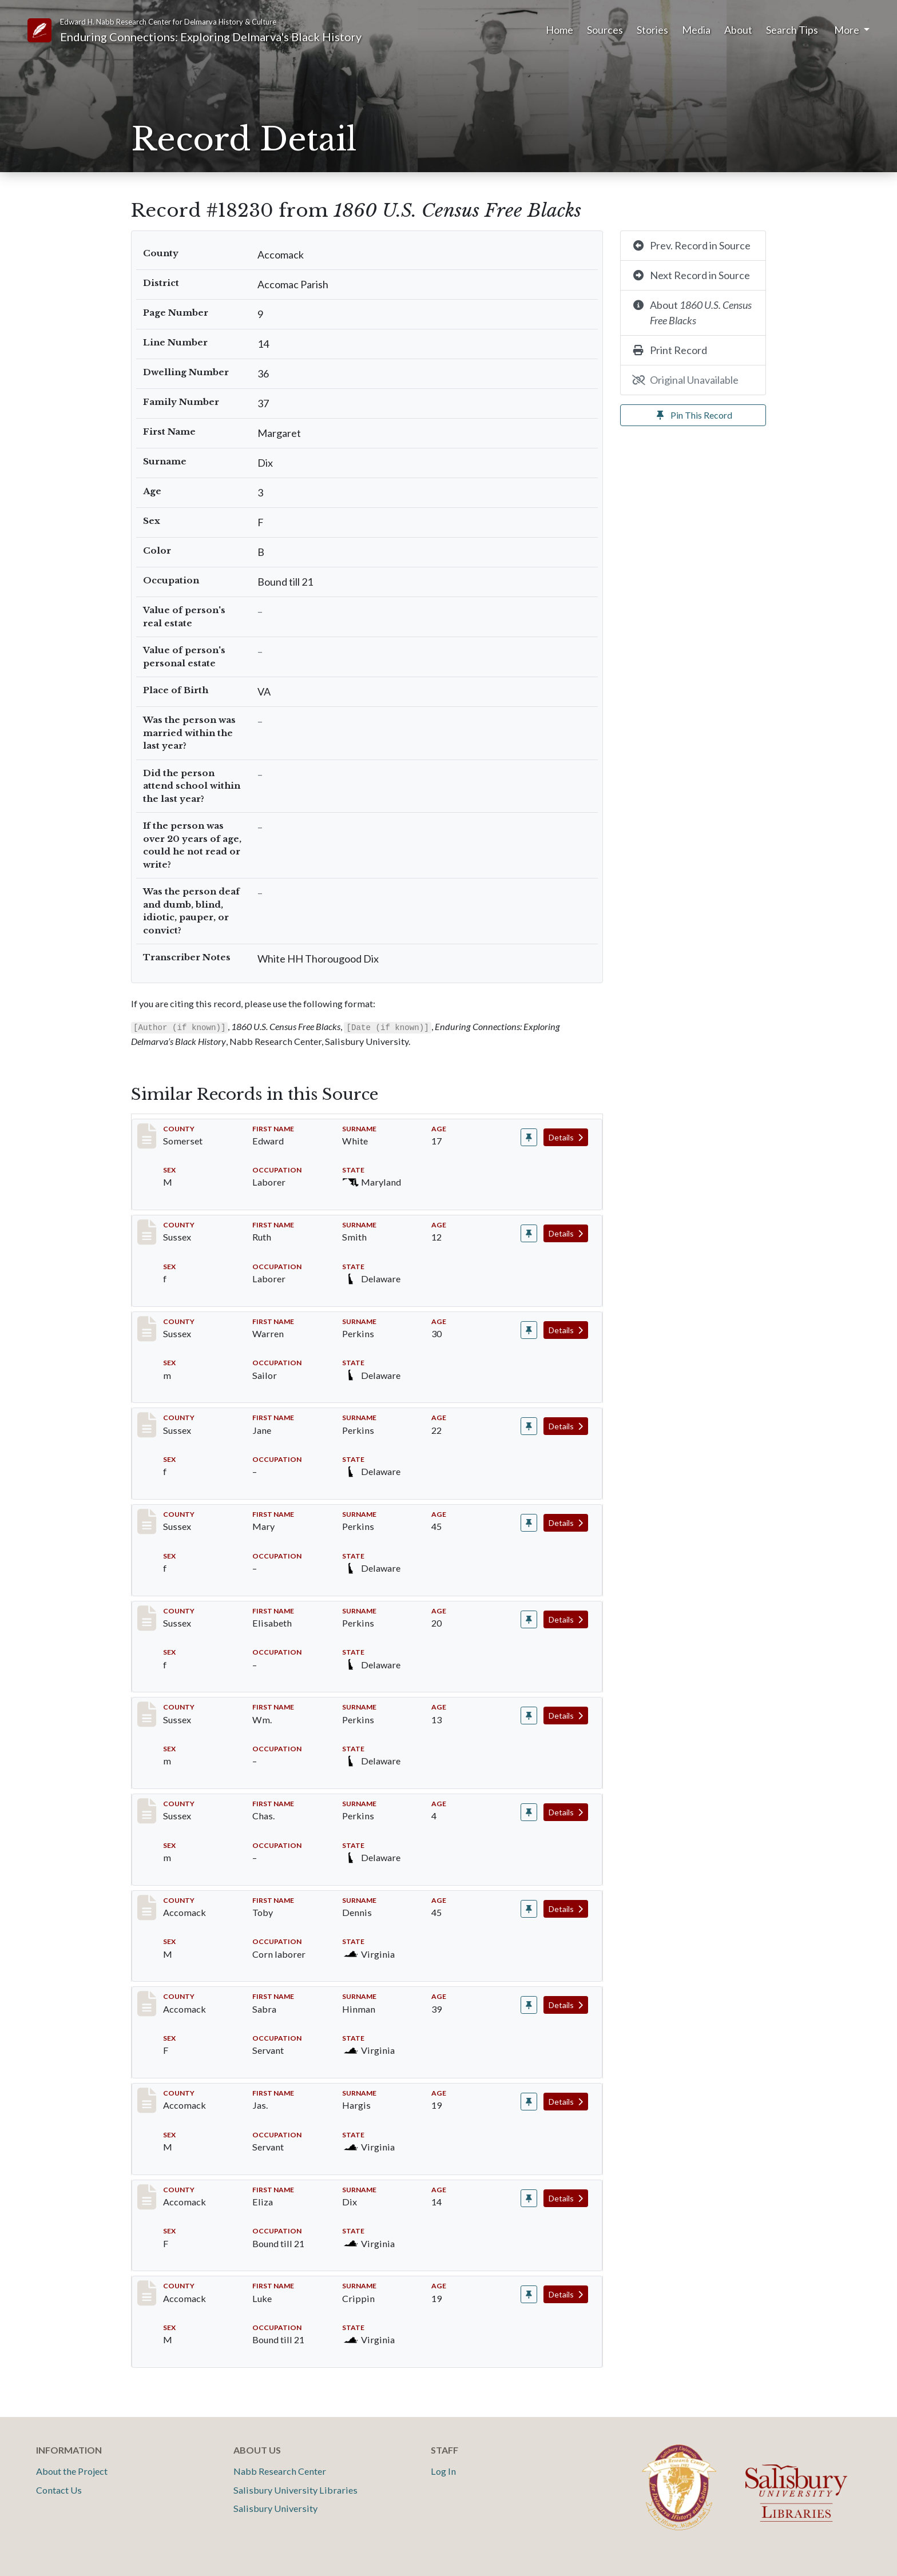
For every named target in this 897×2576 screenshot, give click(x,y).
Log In (443, 2471)
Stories (652, 29)
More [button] (847, 29)
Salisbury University (275, 2508)
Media (696, 29)
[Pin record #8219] (529, 1330)
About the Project (72, 2471)
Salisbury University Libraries (295, 2489)
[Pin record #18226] (529, 1909)
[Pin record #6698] (529, 1233)
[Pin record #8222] (529, 1619)
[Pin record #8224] (529, 1812)
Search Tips (792, 29)
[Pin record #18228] (529, 2101)
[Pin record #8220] (529, 1426)
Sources (605, 29)
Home (559, 29)
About (738, 29)
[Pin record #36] (529, 1137)
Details (566, 1137)
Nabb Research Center (279, 2471)
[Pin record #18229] (529, 2198)
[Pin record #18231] (529, 2294)
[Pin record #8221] (529, 1523)
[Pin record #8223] (529, 1715)
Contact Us (59, 2489)
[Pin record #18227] (529, 2005)
